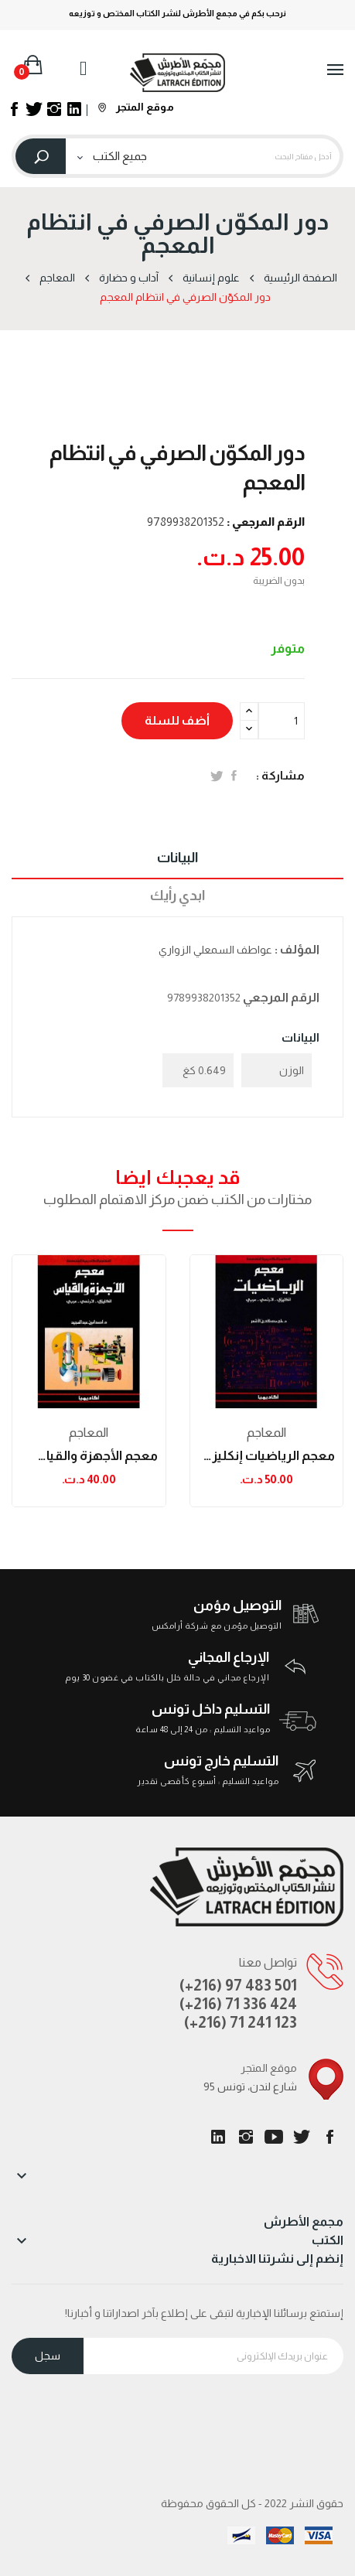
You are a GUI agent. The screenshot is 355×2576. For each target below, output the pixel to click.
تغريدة (217, 775)
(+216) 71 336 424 (238, 2003)
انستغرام (246, 2137)
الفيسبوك (329, 2137)
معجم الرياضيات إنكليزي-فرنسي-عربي (267, 1455)
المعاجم (88, 1432)
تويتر (302, 2137)
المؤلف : (297, 949)
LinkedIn (218, 2137)
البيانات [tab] (177, 857)
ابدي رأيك (177, 895)
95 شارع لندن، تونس (250, 2086)
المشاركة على (234, 775)
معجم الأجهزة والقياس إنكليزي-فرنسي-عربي (89, 1455)
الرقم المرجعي (281, 997)
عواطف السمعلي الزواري (215, 949)
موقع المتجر (136, 107)
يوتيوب (274, 2137)
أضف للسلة (177, 720)
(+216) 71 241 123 (240, 2022)
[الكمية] (281, 720)
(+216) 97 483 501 (238, 1985)
